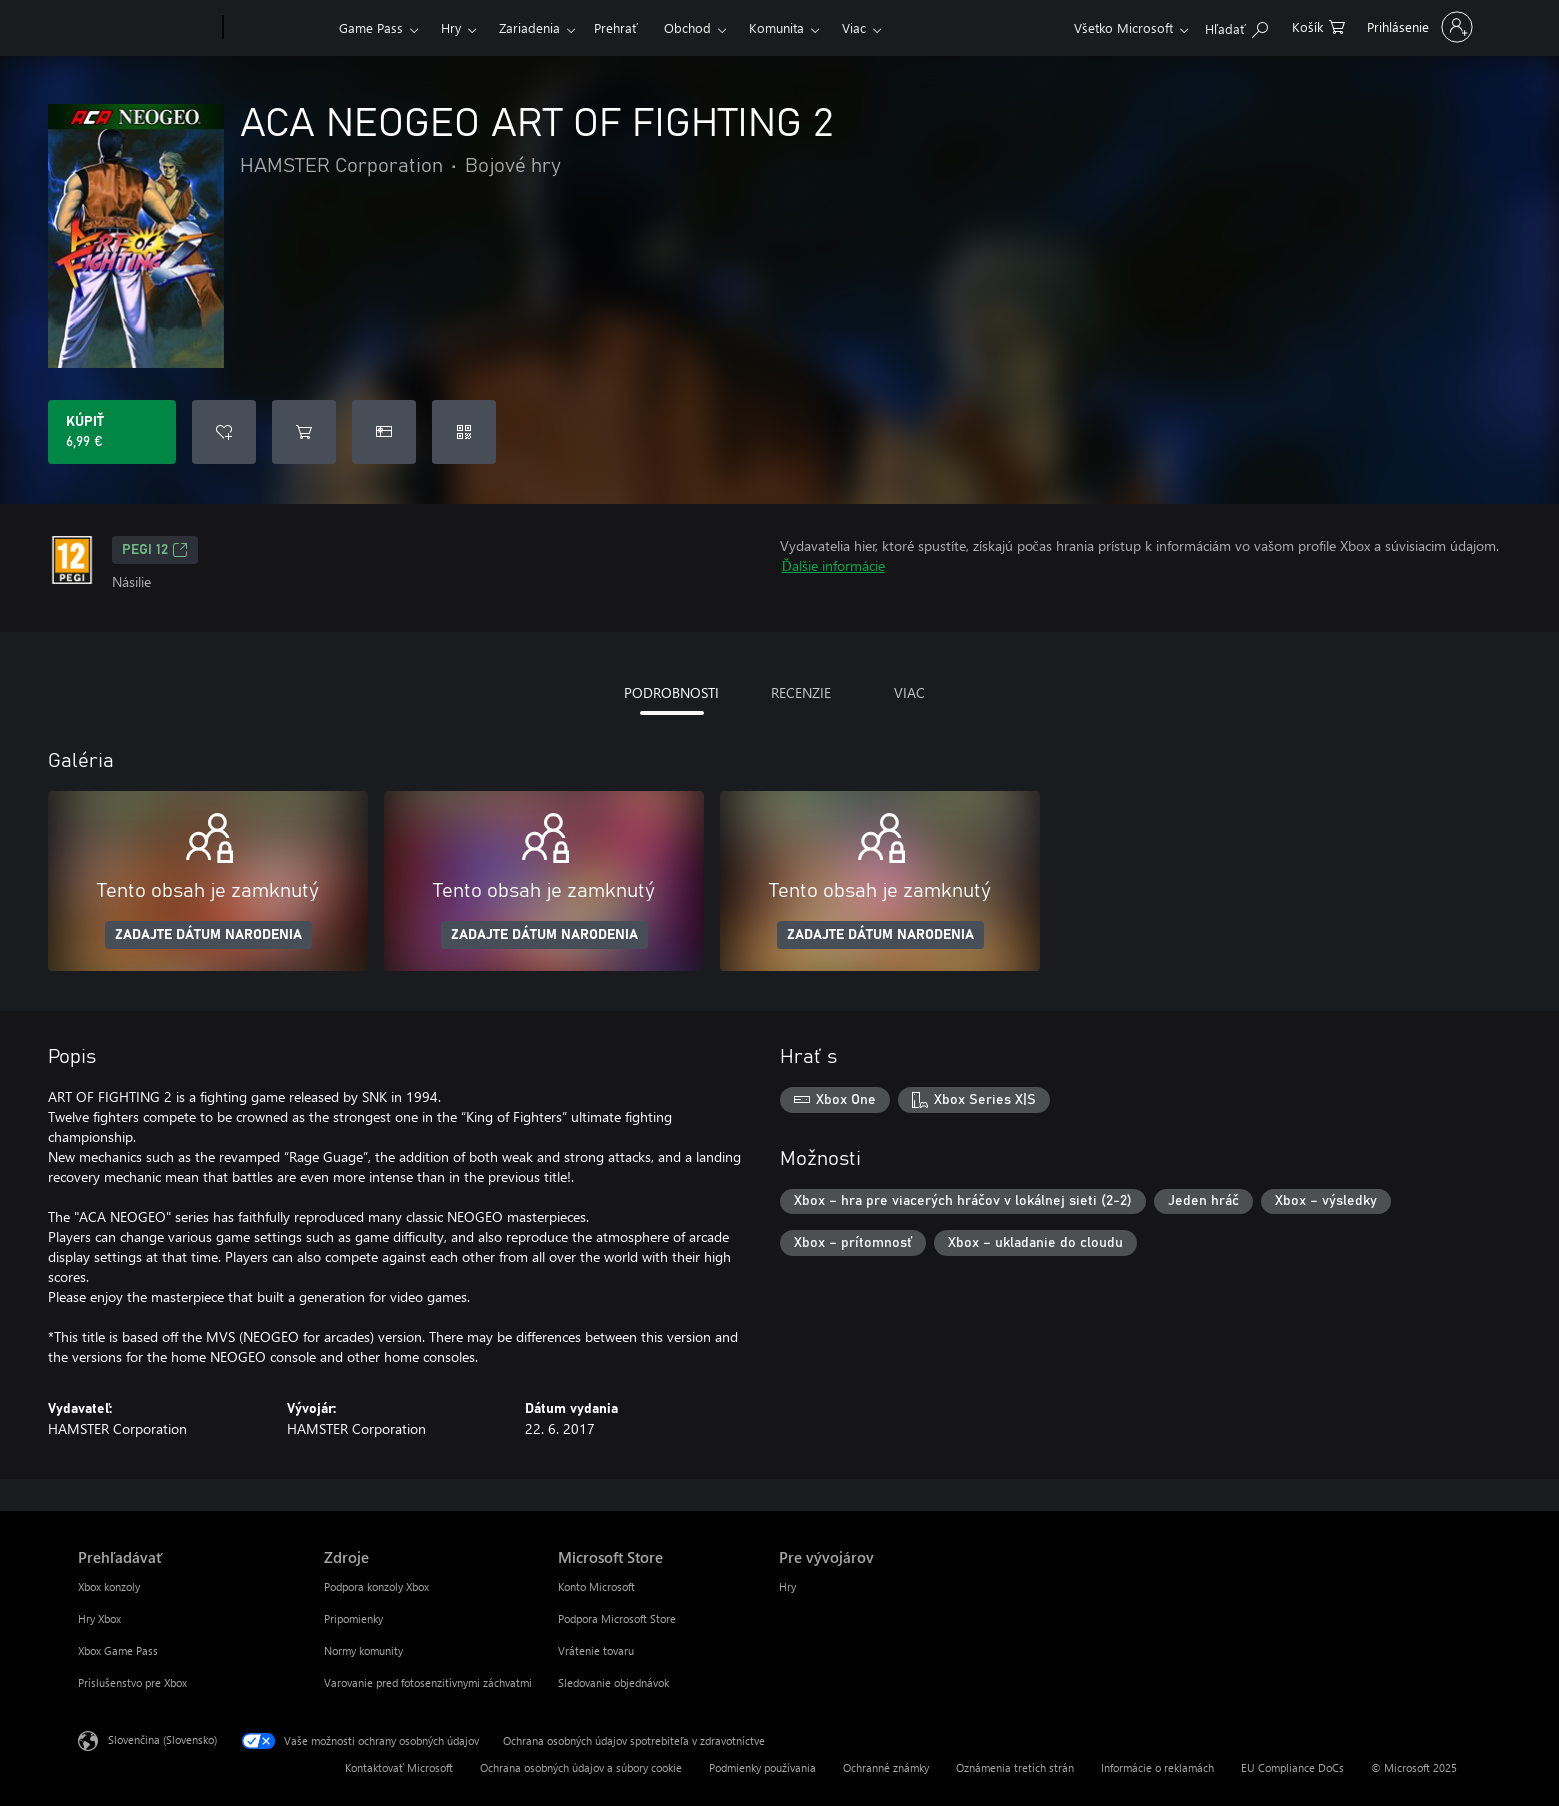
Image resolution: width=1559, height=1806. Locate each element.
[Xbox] (278, 28)
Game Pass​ (371, 27)
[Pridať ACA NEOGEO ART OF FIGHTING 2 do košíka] (304, 432)
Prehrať (616, 27)
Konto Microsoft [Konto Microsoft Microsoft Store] (596, 1586)
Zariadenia (529, 27)
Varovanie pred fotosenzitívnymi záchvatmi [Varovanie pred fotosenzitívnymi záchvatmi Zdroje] (428, 1682)
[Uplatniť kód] (464, 432)
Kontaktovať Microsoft (399, 1767)
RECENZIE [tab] (801, 692)
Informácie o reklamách (1157, 1767)
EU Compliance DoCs (1292, 1767)
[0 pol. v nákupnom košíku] (1318, 25)
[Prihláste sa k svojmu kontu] (1418, 27)
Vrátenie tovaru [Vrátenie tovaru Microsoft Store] (596, 1650)
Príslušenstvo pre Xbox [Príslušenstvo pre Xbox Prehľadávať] (132, 1682)
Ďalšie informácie (833, 565)
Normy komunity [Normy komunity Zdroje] (363, 1650)
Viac (854, 27)
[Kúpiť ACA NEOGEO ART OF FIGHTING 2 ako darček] (384, 432)
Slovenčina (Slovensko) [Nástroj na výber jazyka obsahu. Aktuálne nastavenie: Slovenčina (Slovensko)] (162, 1739)
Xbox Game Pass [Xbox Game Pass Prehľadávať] (118, 1650)
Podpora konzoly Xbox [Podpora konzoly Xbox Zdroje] (376, 1586)
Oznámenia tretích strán (1015, 1767)
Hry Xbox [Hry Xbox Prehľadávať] (99, 1618)
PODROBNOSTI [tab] (671, 692)
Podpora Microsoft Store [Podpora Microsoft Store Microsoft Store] (617, 1618)
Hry (451, 27)
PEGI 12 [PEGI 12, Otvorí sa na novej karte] (155, 550)
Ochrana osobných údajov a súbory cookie (581, 1767)
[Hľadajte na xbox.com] (1236, 25)
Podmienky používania (762, 1767)
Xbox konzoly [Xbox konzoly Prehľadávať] (109, 1586)
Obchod (687, 27)
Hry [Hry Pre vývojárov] (787, 1586)
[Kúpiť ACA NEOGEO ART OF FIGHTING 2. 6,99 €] (112, 432)
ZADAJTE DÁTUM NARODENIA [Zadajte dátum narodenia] (208, 935)
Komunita (776, 27)
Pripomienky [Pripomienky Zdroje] (353, 1618)
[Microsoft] (146, 28)
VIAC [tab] (909, 692)
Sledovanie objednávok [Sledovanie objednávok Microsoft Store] (613, 1682)
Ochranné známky (886, 1767)
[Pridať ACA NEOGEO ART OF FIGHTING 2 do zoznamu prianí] (224, 432)
